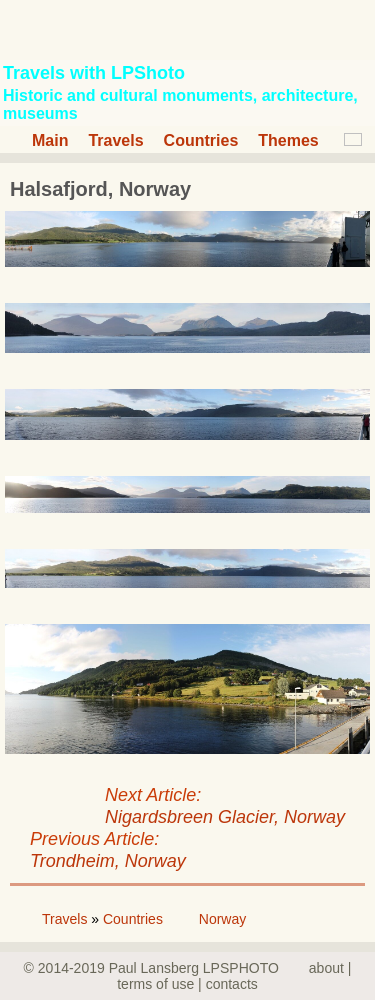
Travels (115, 140)
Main (50, 140)
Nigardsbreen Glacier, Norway (225, 817)
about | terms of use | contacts (234, 976)
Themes (288, 140)
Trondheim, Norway (108, 861)
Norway (222, 919)
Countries (201, 140)
